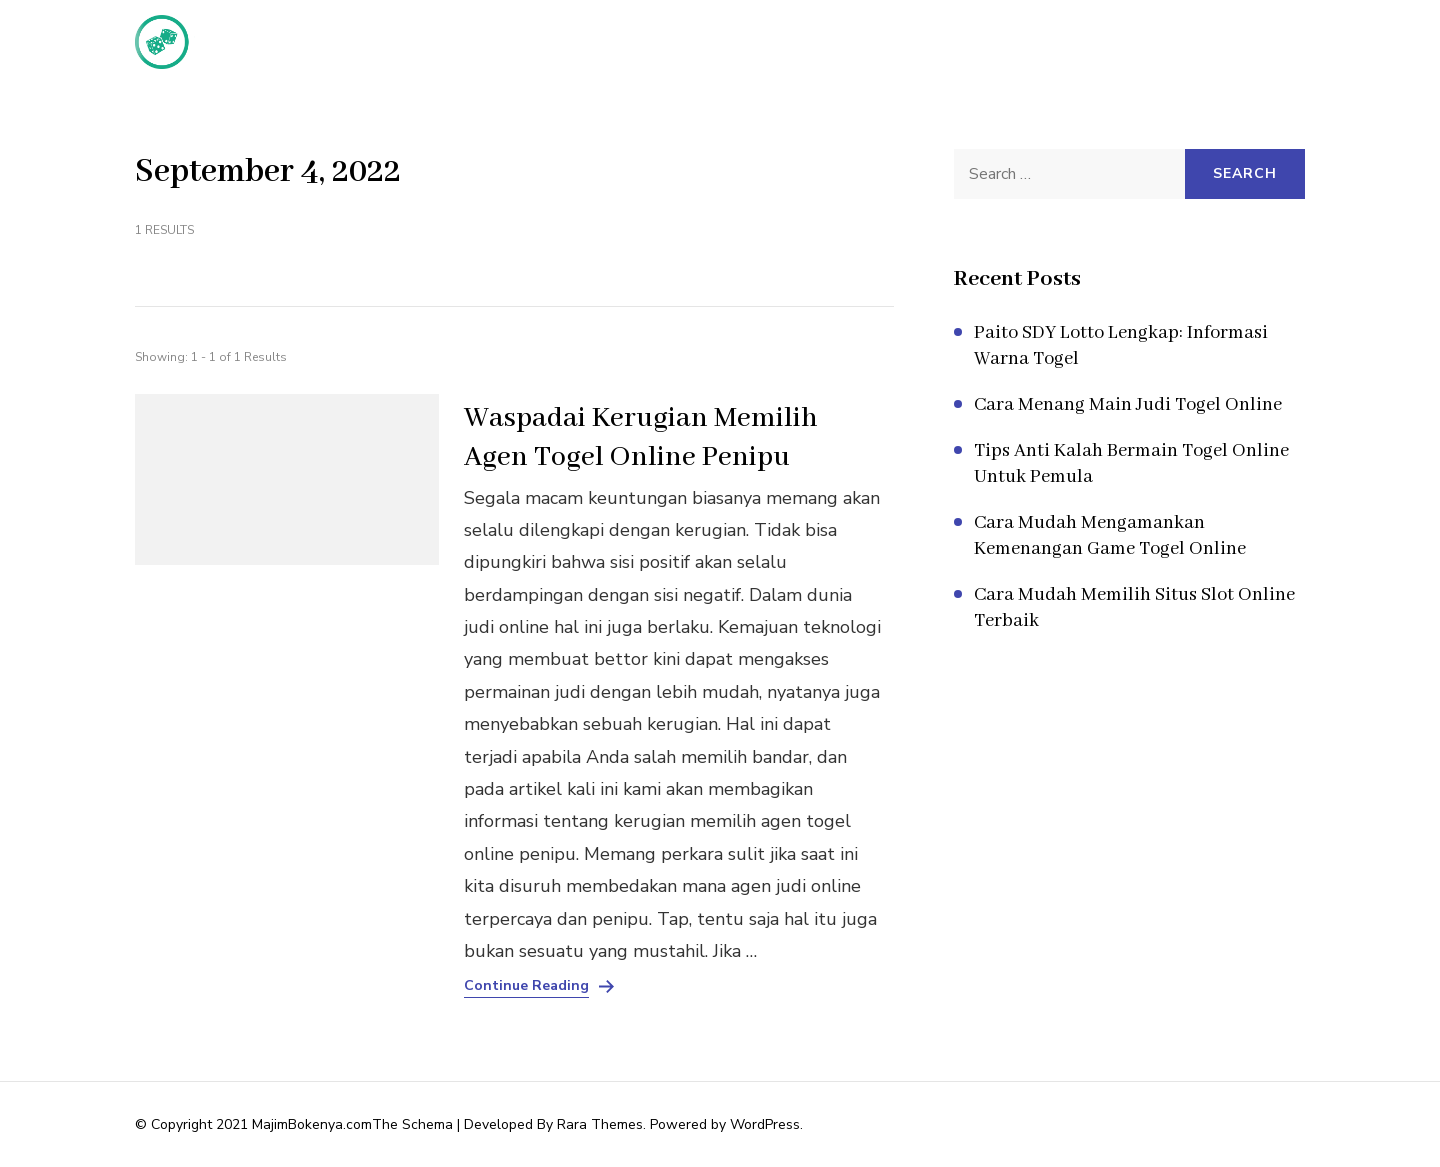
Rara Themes (600, 1124)
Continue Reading (526, 986)
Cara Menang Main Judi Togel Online (1128, 405)
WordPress (765, 1124)
